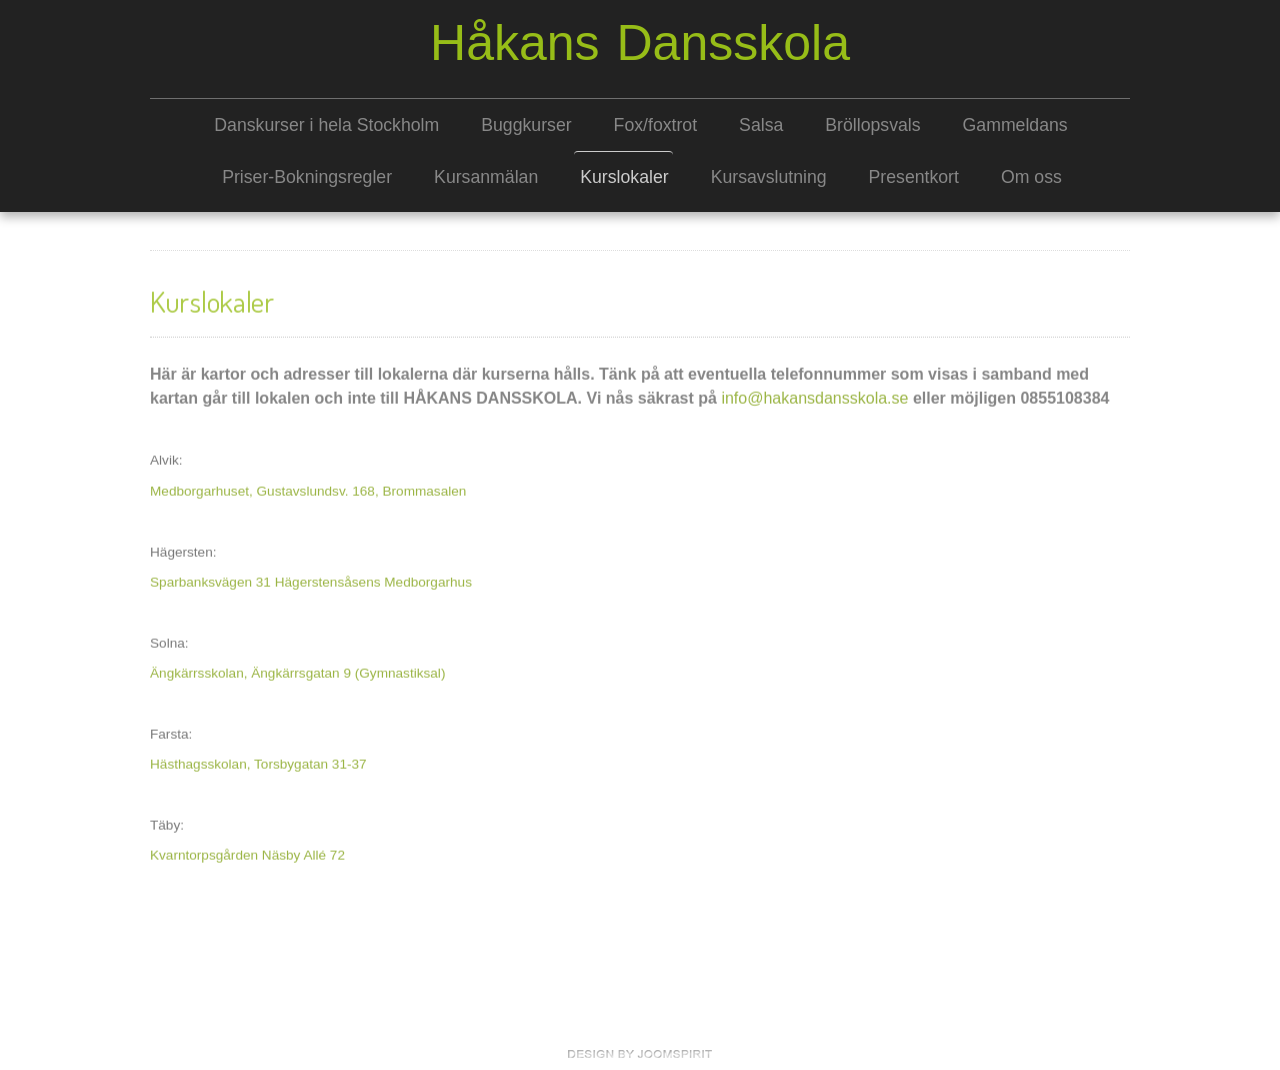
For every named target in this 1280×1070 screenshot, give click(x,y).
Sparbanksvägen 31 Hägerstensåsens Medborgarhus (311, 580)
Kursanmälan (486, 177)
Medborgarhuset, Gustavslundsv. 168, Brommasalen (308, 489)
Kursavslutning (769, 177)
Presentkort (914, 177)
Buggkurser (526, 125)
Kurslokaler (624, 177)
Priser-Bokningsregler (307, 177)
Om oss (1031, 177)
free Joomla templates (640, 1054)
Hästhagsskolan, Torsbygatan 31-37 (258, 762)
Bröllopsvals (872, 125)
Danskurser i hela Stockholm (326, 125)
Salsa (761, 125)
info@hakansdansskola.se (814, 396)
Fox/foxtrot (655, 125)
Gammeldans (1015, 125)
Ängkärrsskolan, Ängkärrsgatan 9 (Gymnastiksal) (297, 671)
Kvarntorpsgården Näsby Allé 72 (247, 853)
